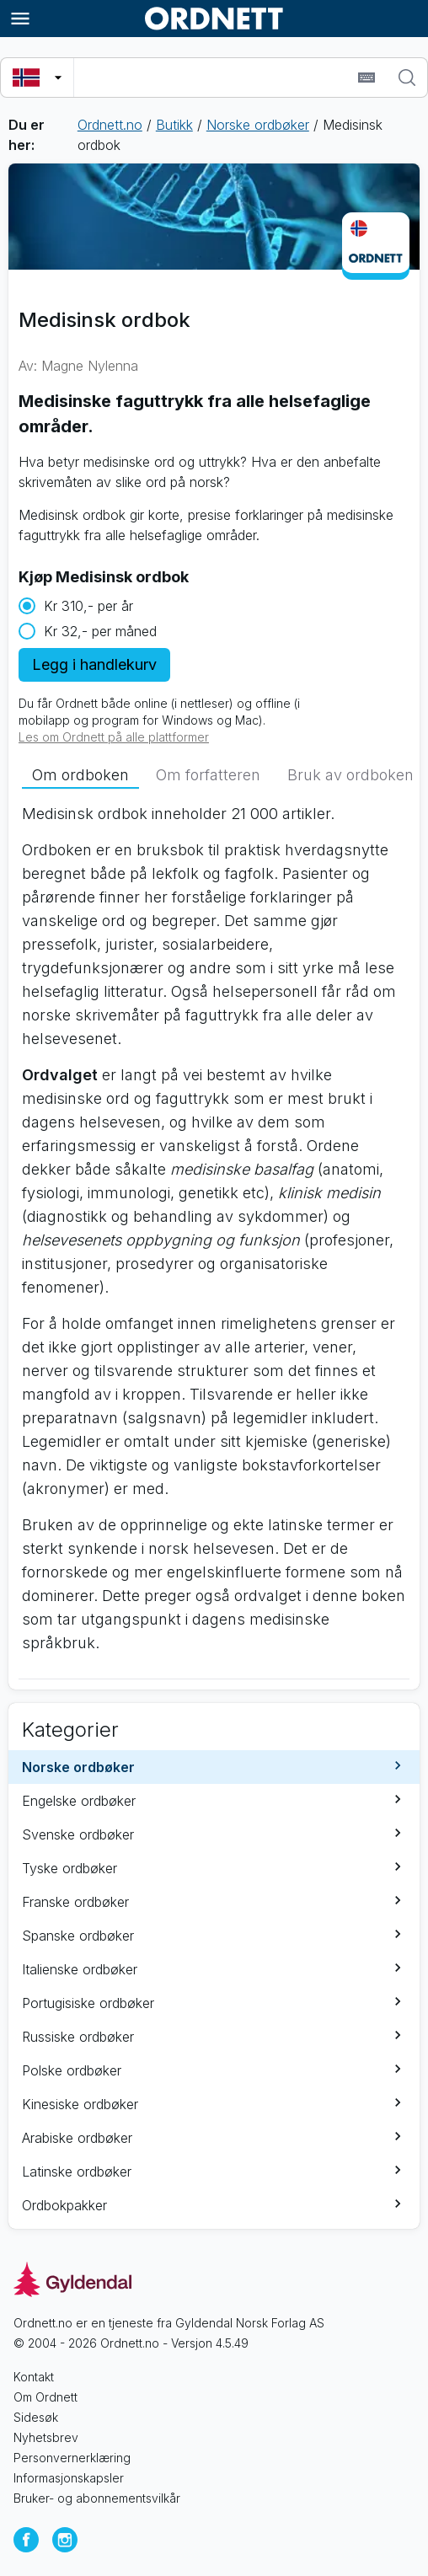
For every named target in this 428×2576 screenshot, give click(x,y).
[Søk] (407, 77)
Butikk (174, 124)
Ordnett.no (110, 124)
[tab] (80, 775)
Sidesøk (35, 2417)
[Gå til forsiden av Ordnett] (214, 18)
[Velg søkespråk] (37, 77)
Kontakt (33, 2377)
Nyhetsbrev (45, 2437)
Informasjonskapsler (68, 2478)
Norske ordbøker (257, 124)
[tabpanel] (214, 1235)
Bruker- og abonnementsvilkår (96, 2498)
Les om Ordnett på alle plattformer (114, 737)
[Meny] (20, 18)
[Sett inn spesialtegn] (366, 77)
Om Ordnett (45, 2397)
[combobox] (213, 77)
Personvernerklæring (72, 2457)
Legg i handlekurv (94, 664)
